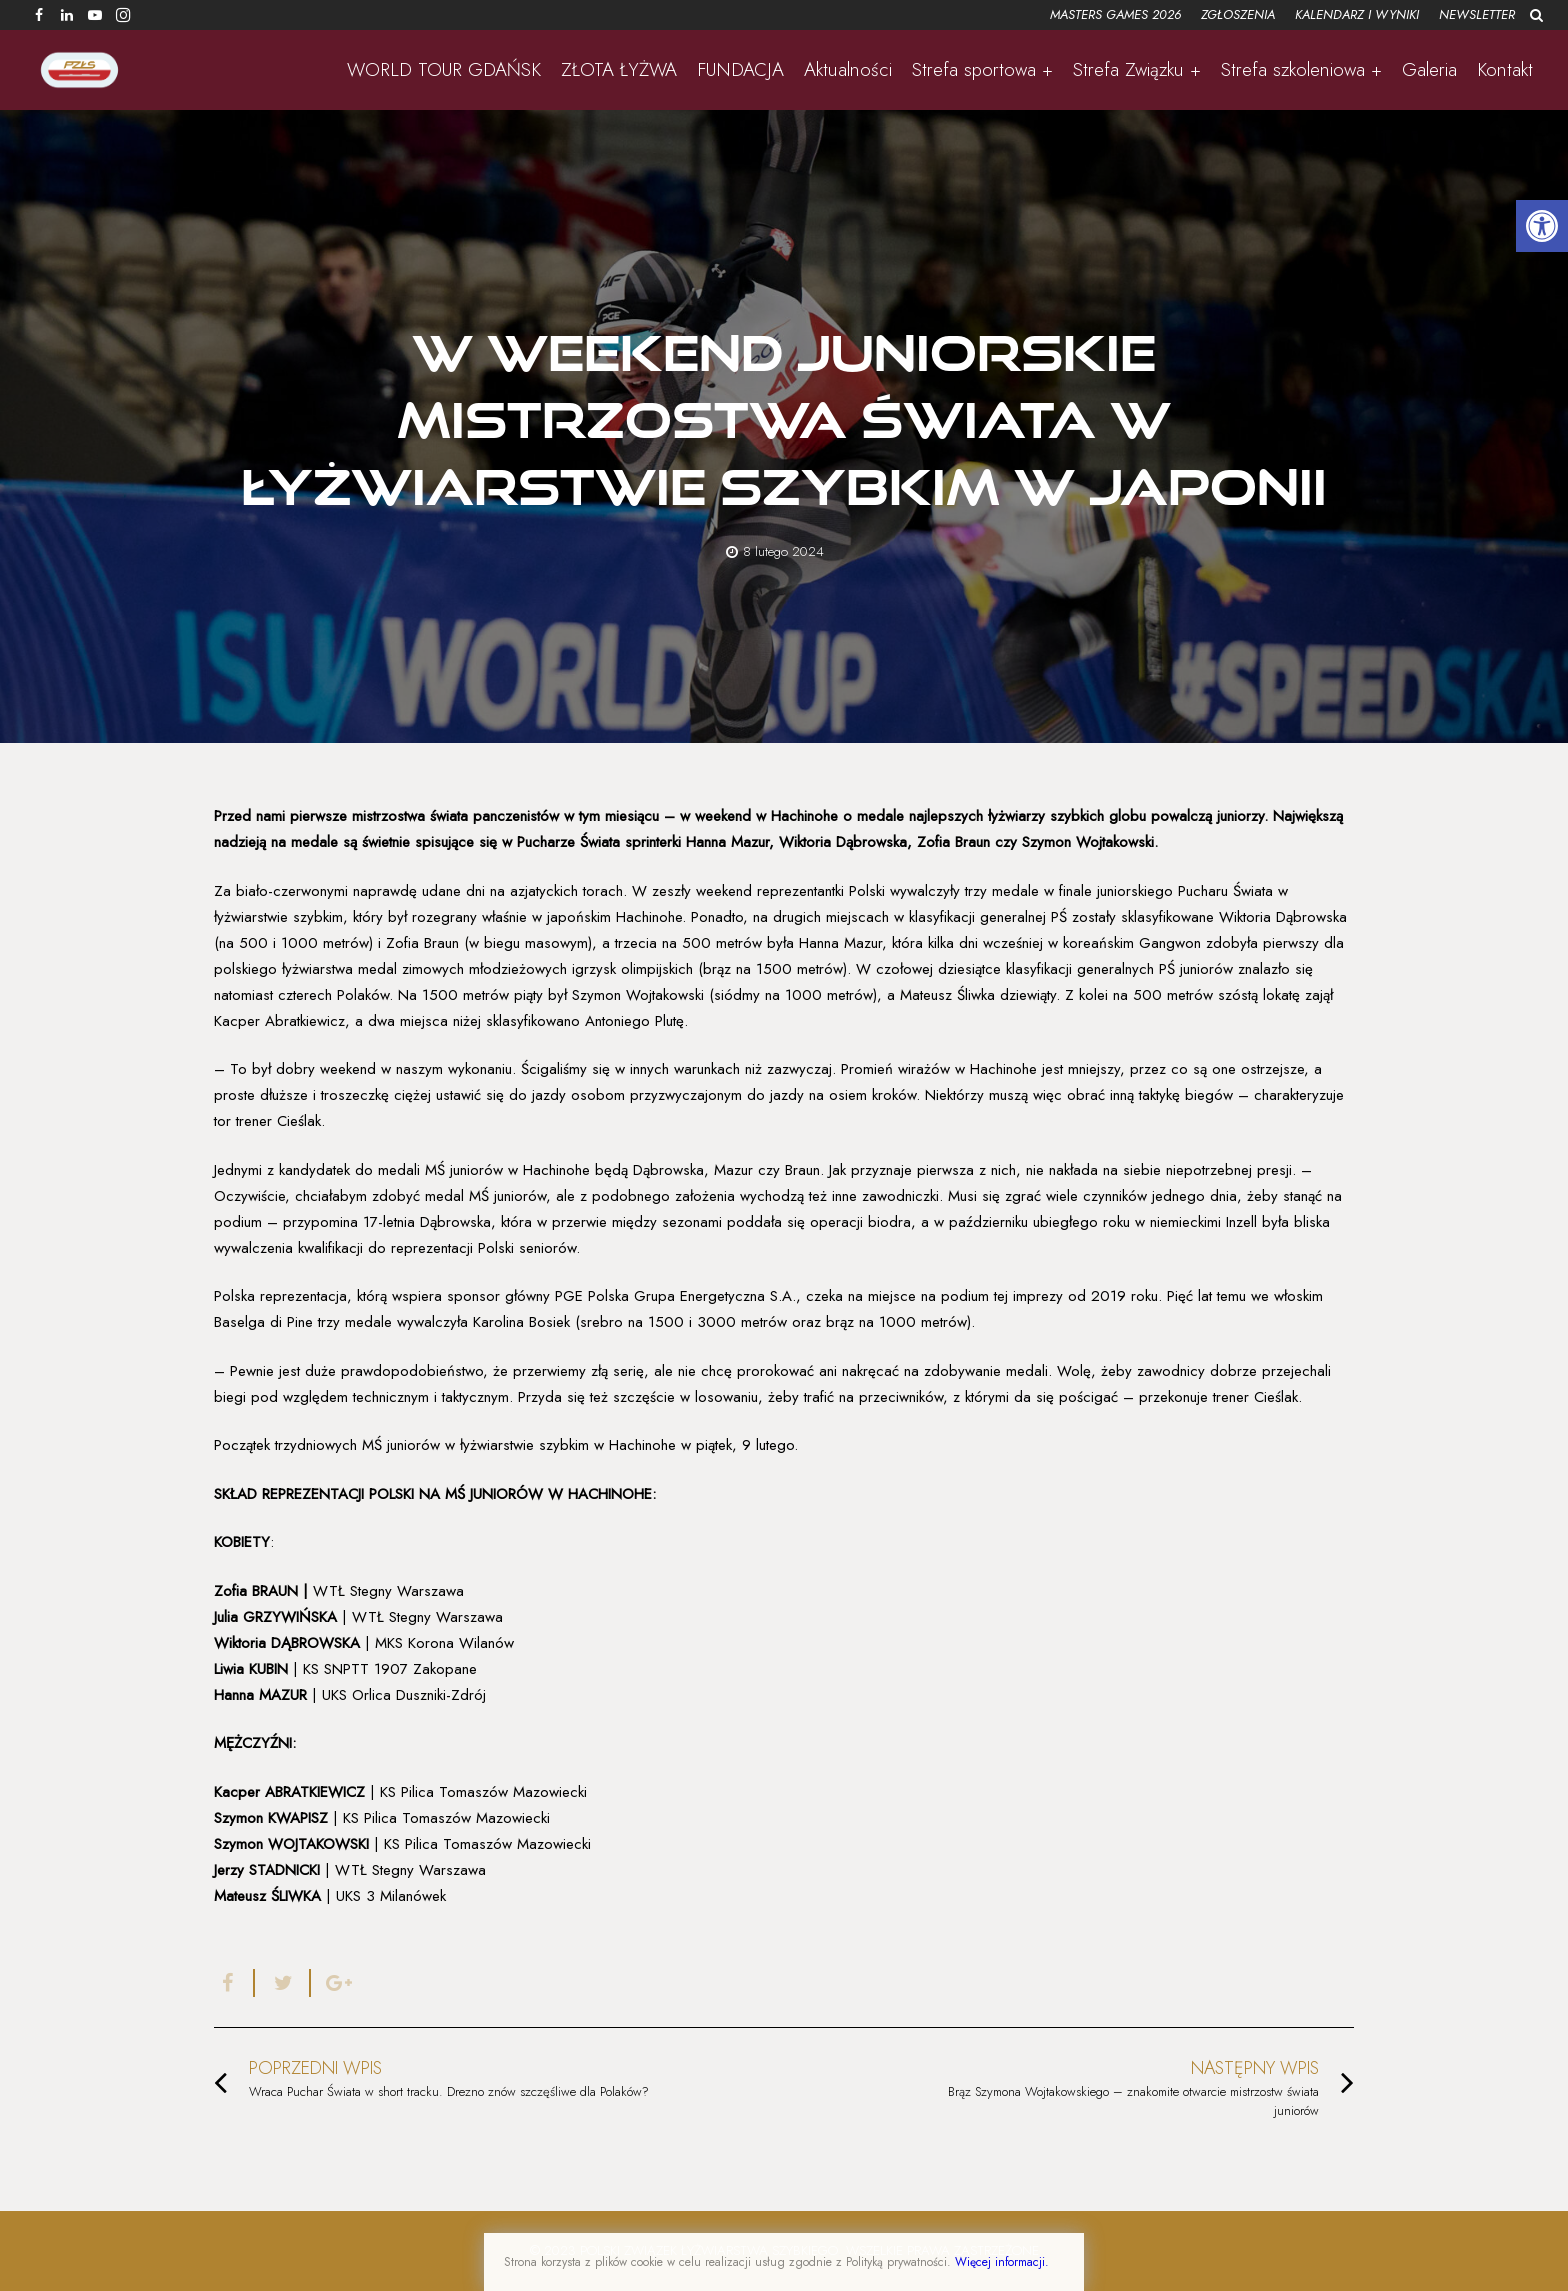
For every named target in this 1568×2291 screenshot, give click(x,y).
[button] (1542, 226)
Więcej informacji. (1002, 2262)
